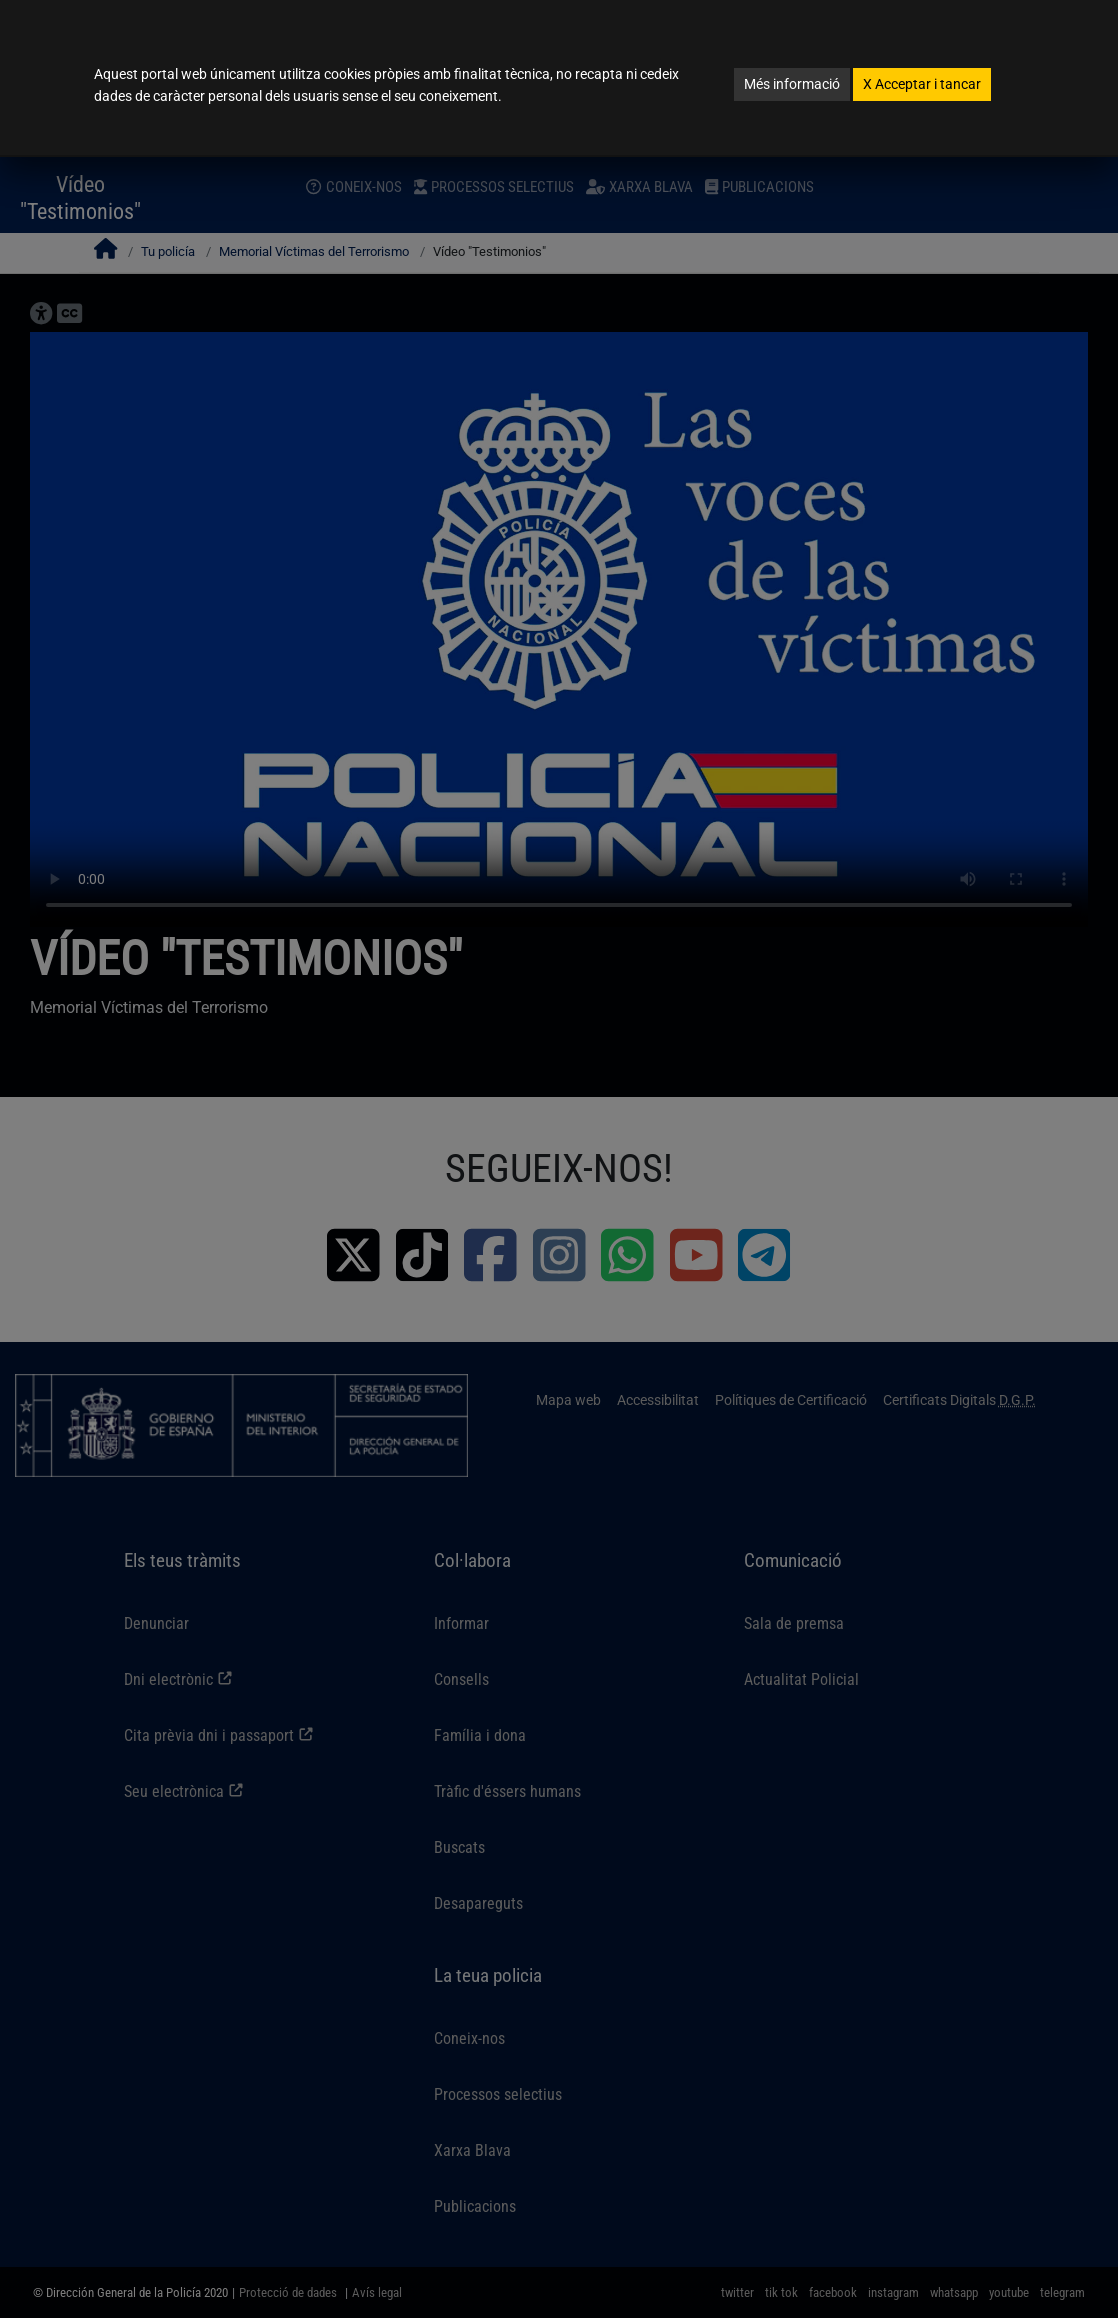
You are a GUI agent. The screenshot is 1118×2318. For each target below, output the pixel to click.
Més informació (792, 84)
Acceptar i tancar (922, 84)
